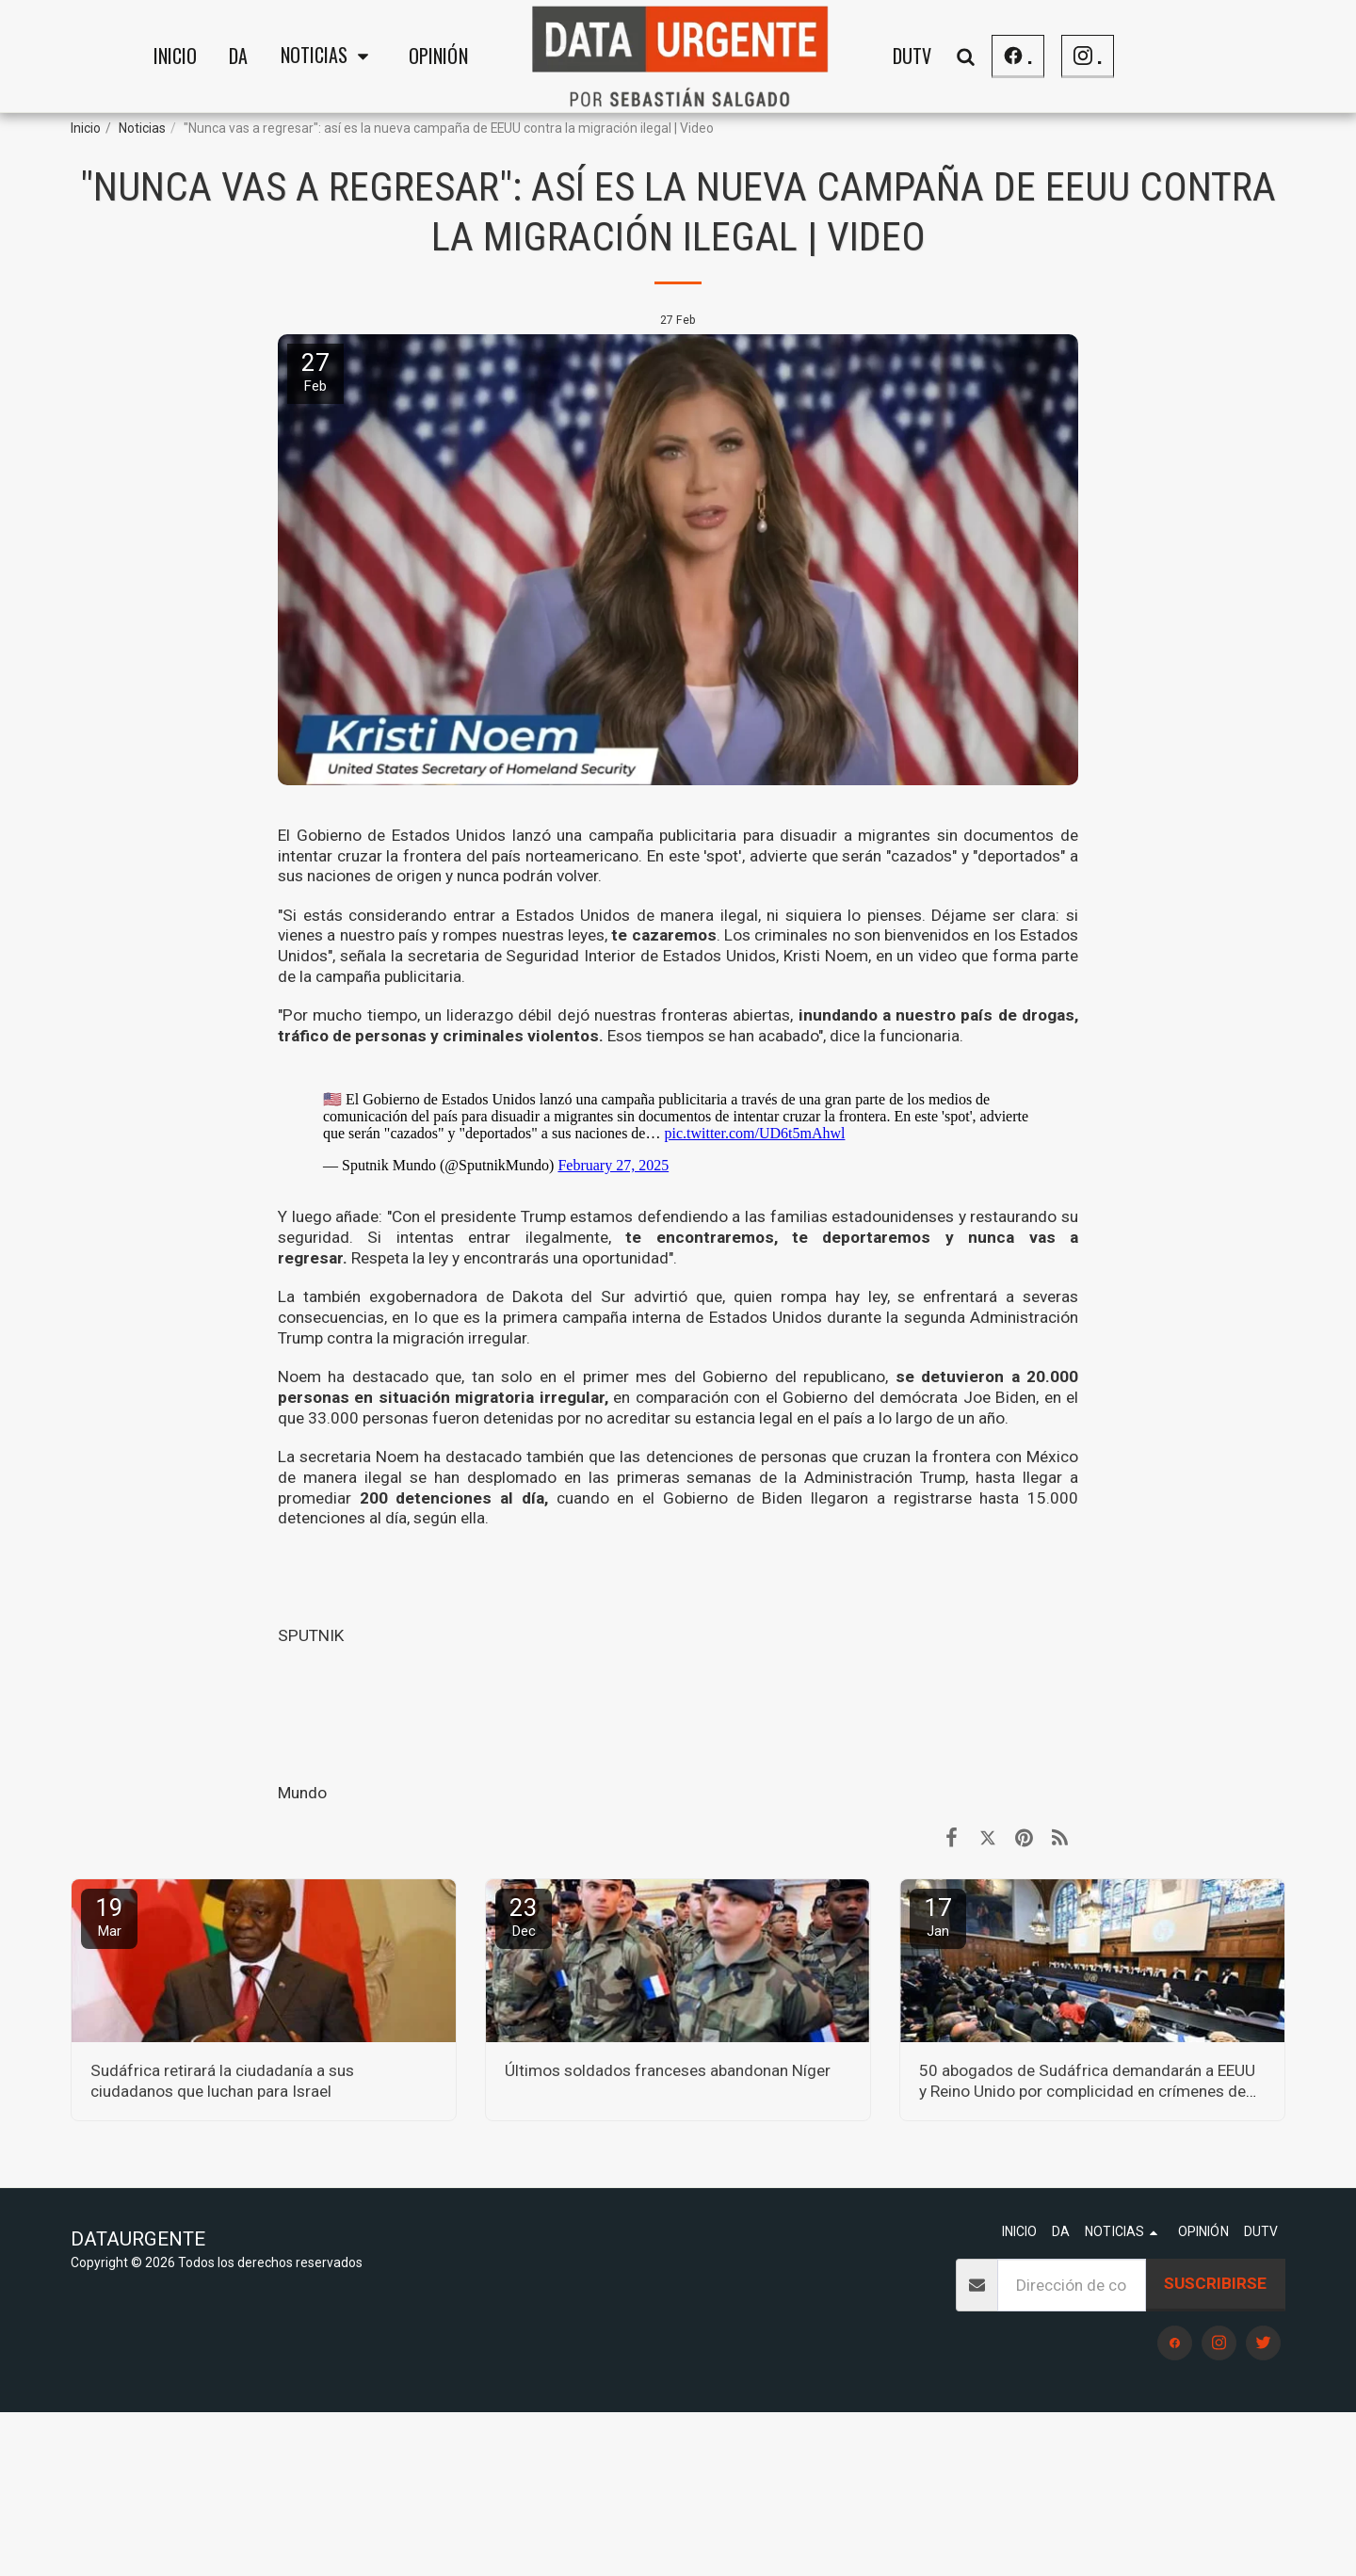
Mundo (302, 1792)
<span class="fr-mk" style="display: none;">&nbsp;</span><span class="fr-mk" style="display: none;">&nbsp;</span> (678, 1124)
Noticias (142, 128)
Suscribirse (1215, 2283)
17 (938, 1916)
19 (109, 1916)
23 (523, 1916)
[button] (329, 56)
